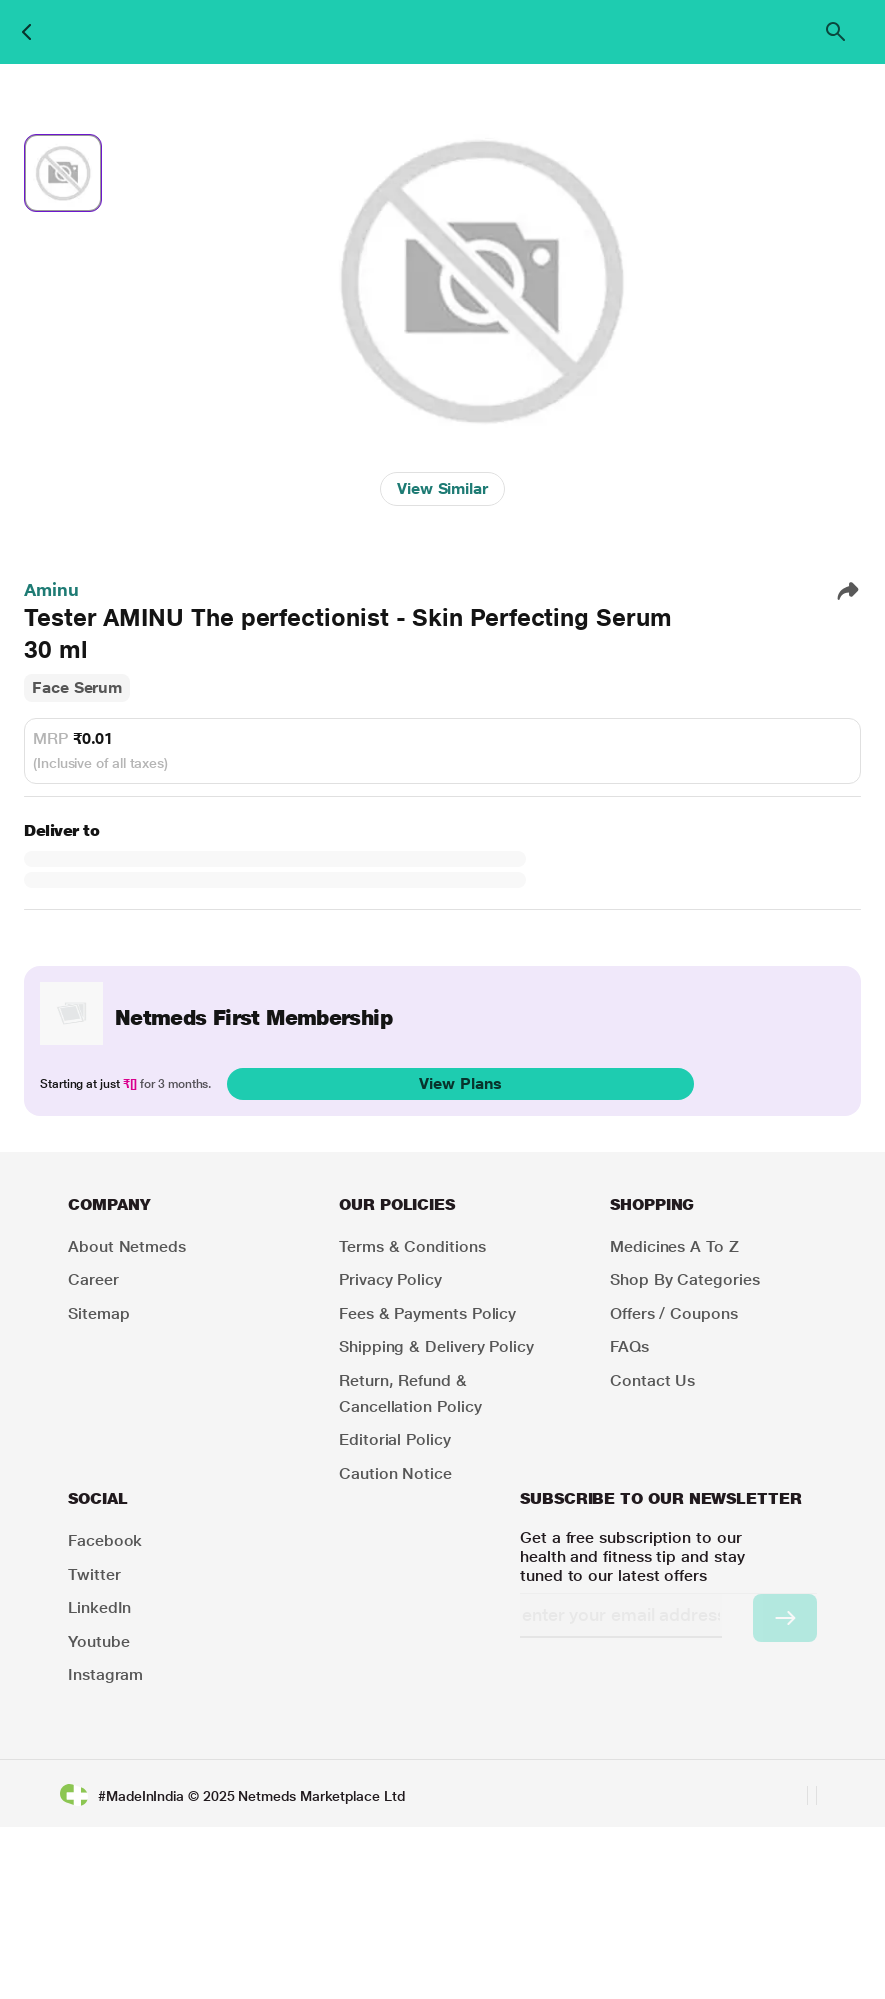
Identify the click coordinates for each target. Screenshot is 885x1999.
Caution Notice (395, 1473)
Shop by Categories (685, 1279)
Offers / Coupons (674, 1313)
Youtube (98, 1641)
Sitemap (98, 1313)
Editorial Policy (395, 1439)
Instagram (105, 1674)
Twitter (94, 1574)
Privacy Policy (390, 1279)
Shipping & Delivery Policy (436, 1346)
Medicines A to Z (674, 1246)
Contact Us (652, 1380)
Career (93, 1279)
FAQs (629, 1346)
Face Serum (77, 687)
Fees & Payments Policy (427, 1313)
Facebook (105, 1540)
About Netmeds (127, 1246)
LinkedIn (99, 1607)
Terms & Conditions (412, 1246)
